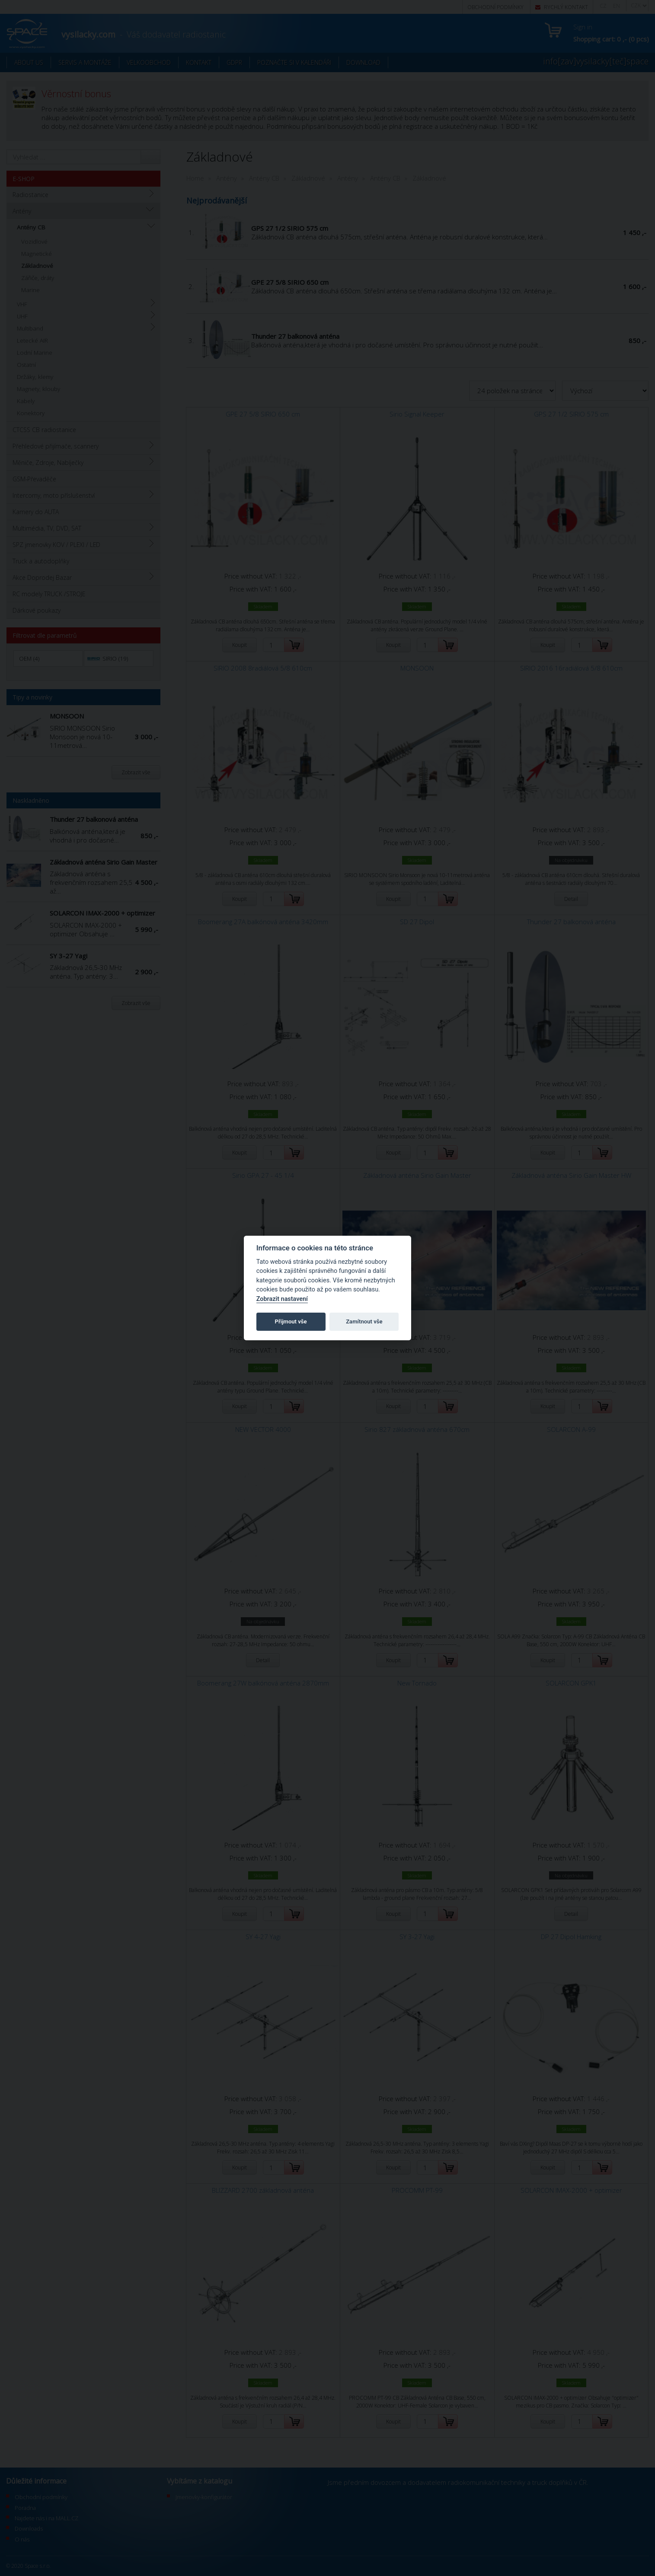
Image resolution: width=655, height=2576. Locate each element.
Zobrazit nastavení (282, 1299)
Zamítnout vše (364, 1321)
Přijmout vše (291, 1321)
